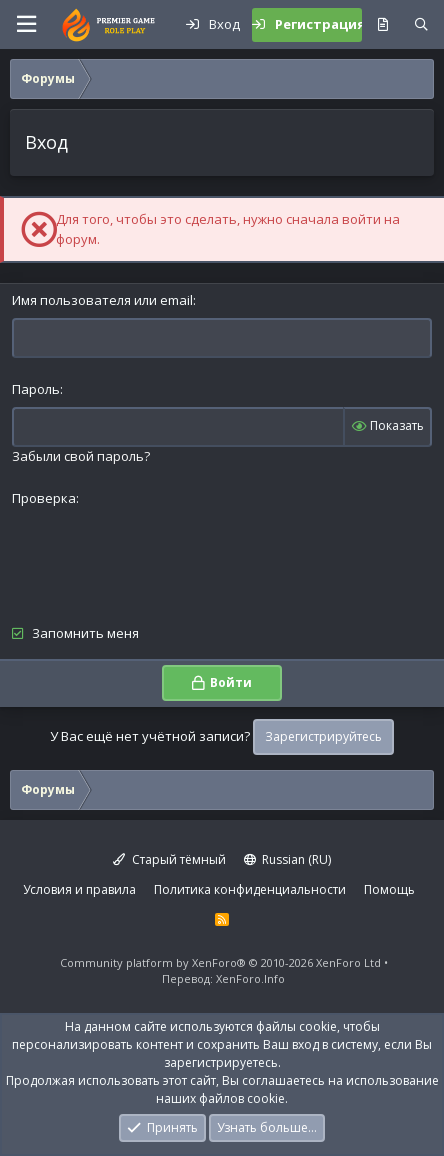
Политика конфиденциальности (250, 889)
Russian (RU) (288, 859)
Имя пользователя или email (102, 300)
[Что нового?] (382, 25)
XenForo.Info (250, 978)
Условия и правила (79, 889)
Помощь (389, 889)
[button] (26, 24)
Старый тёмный (169, 859)
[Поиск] (421, 25)
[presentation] (164, 555)
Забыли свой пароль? (81, 456)
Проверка (44, 498)
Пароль (36, 389)
